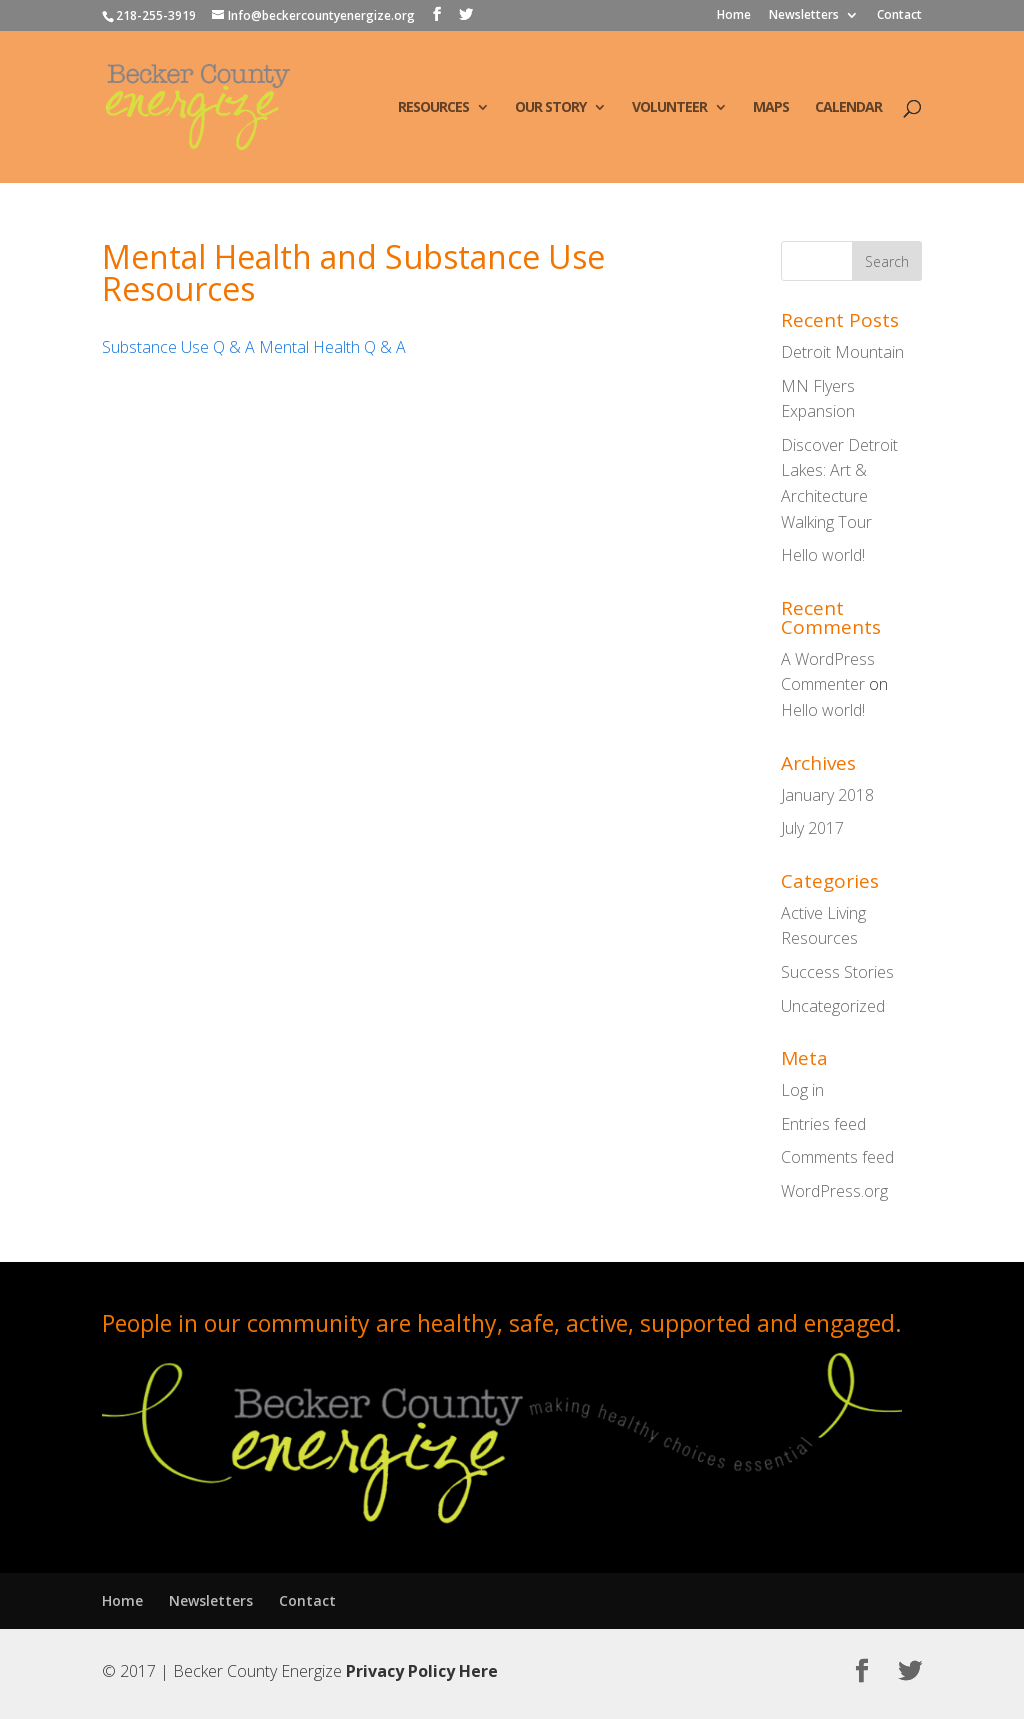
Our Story (550, 108)
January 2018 (827, 795)
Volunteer (669, 108)
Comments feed (837, 1157)
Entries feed (823, 1124)
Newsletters (804, 16)
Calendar (848, 108)
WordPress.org (834, 1191)
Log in (802, 1090)
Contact (899, 16)
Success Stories (837, 972)
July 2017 (812, 828)
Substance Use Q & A (178, 347)
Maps (771, 108)
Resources (433, 108)
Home (734, 16)
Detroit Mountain (842, 352)
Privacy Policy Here (422, 1671)
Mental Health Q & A (332, 347)
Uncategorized (833, 1006)
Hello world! (823, 555)
